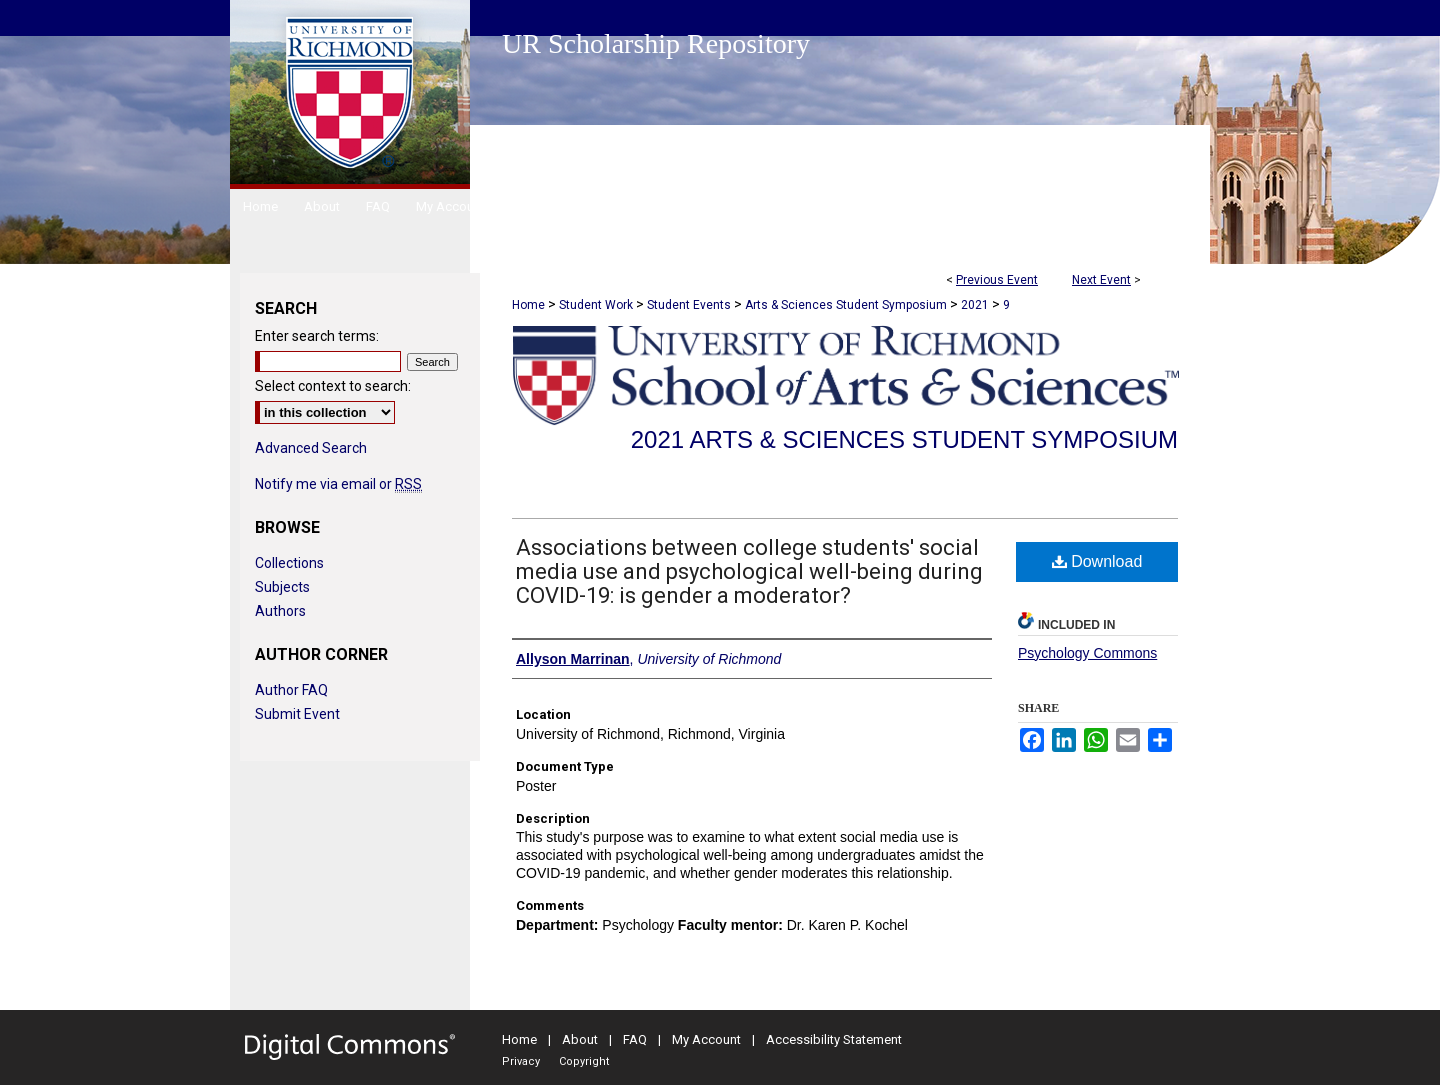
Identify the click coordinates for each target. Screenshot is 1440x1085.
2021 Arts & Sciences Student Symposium (904, 439)
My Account (706, 1039)
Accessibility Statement (834, 1039)
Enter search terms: (317, 336)
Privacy (521, 1061)
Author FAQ (291, 690)
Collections (289, 563)
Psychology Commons (1087, 653)
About (580, 1039)
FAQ (635, 1039)
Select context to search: (333, 386)
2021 (976, 305)
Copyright (584, 1061)
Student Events (690, 305)
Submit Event (297, 714)
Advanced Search (311, 448)
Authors (280, 611)
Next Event (1101, 280)
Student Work (597, 305)
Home (528, 305)
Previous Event (997, 280)
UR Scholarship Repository (656, 43)
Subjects (282, 587)
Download (1097, 561)
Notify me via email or (338, 484)
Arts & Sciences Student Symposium (847, 305)
